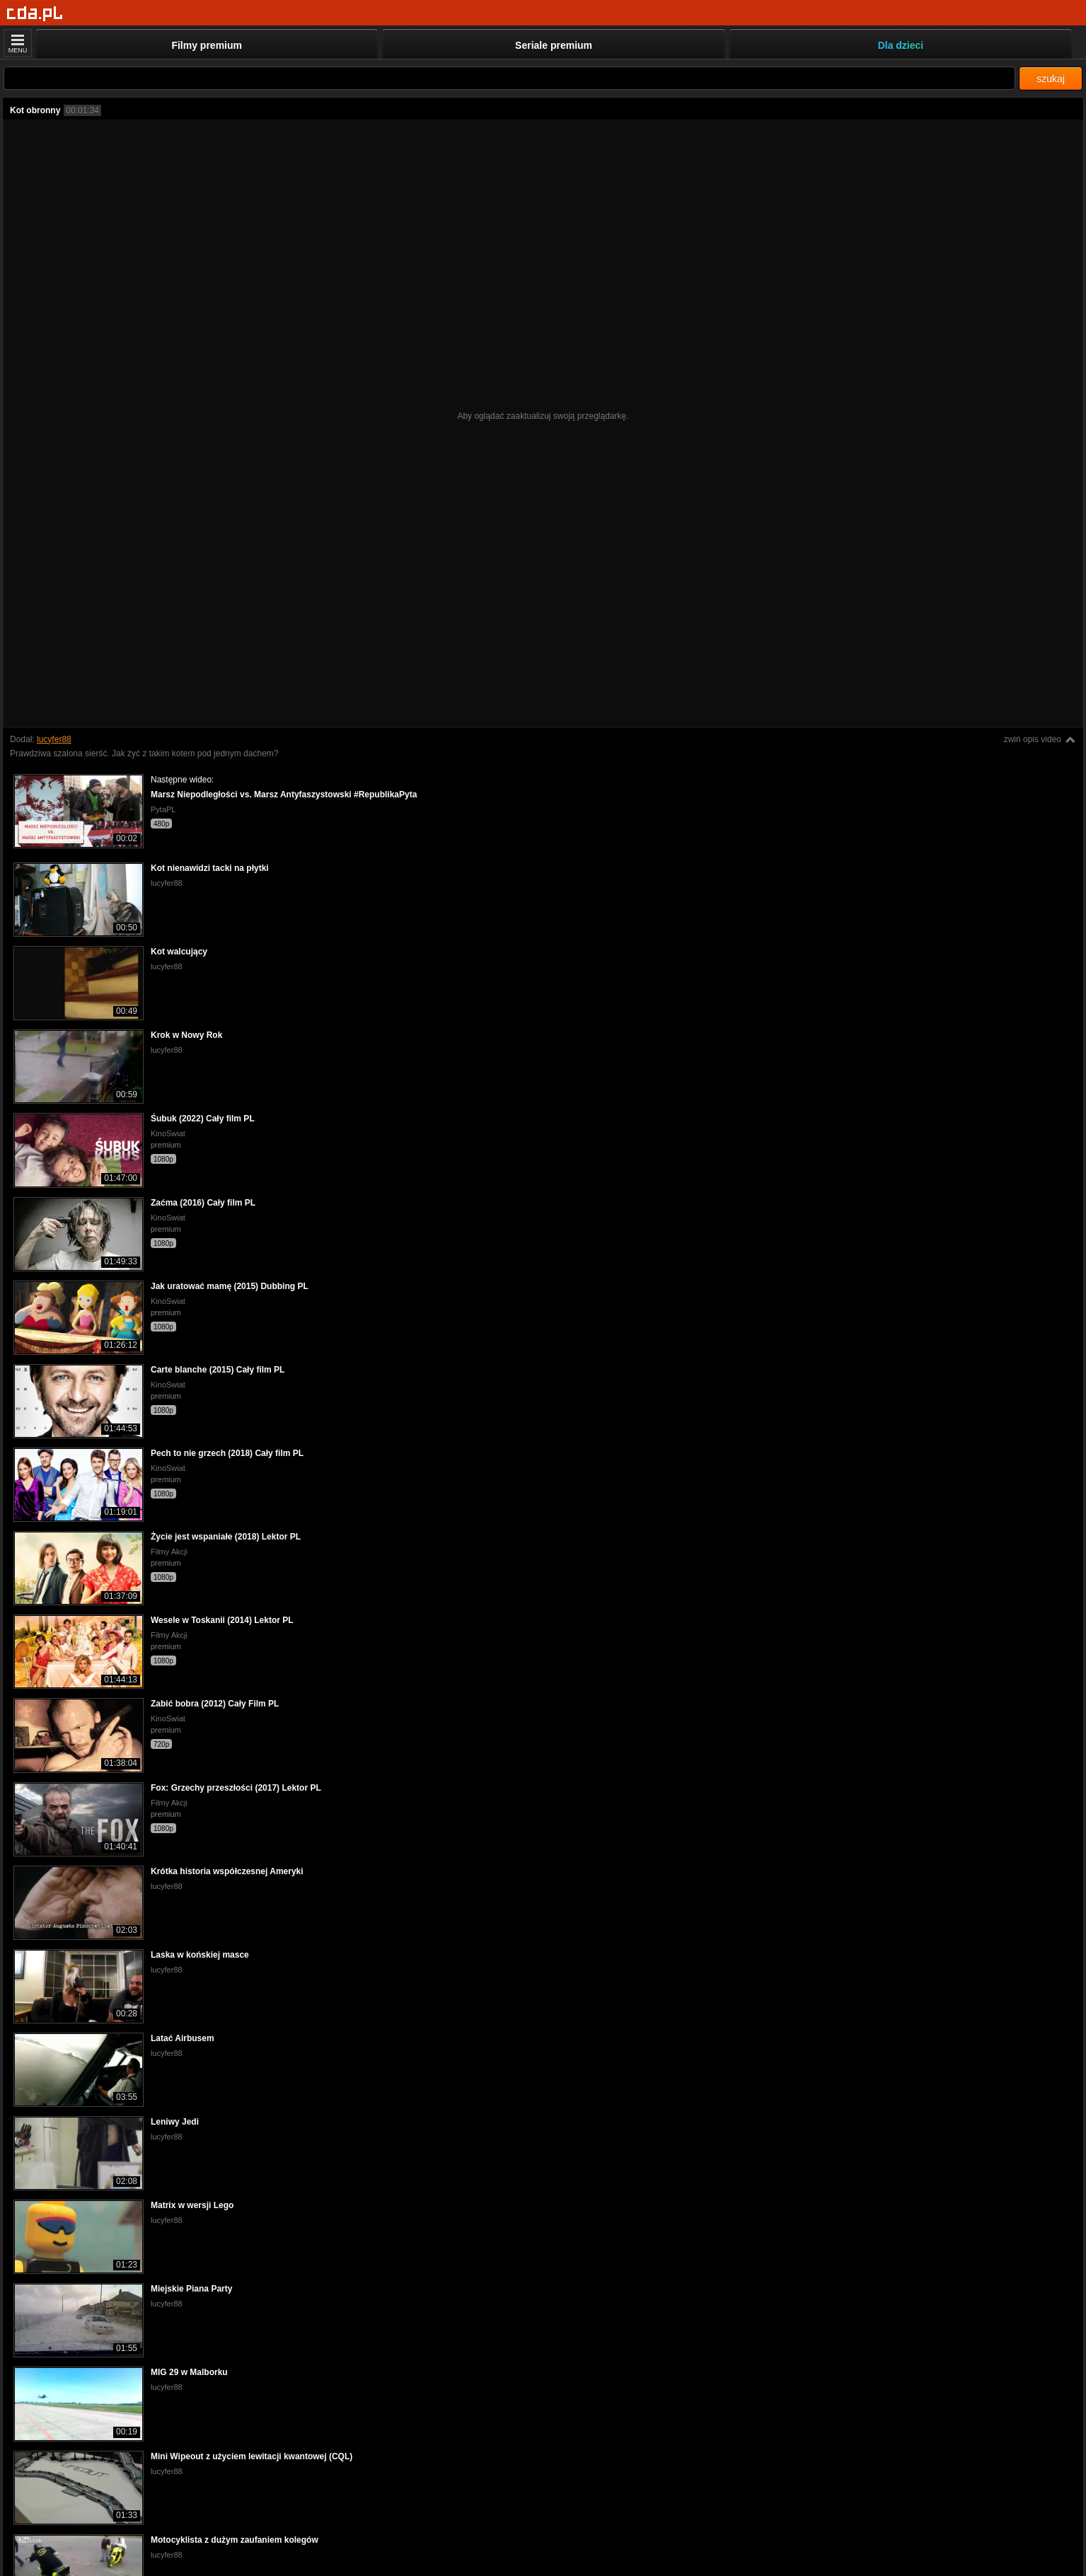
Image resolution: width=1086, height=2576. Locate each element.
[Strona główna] (35, 14)
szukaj (1050, 78)
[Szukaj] (509, 78)
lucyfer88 (54, 739)
